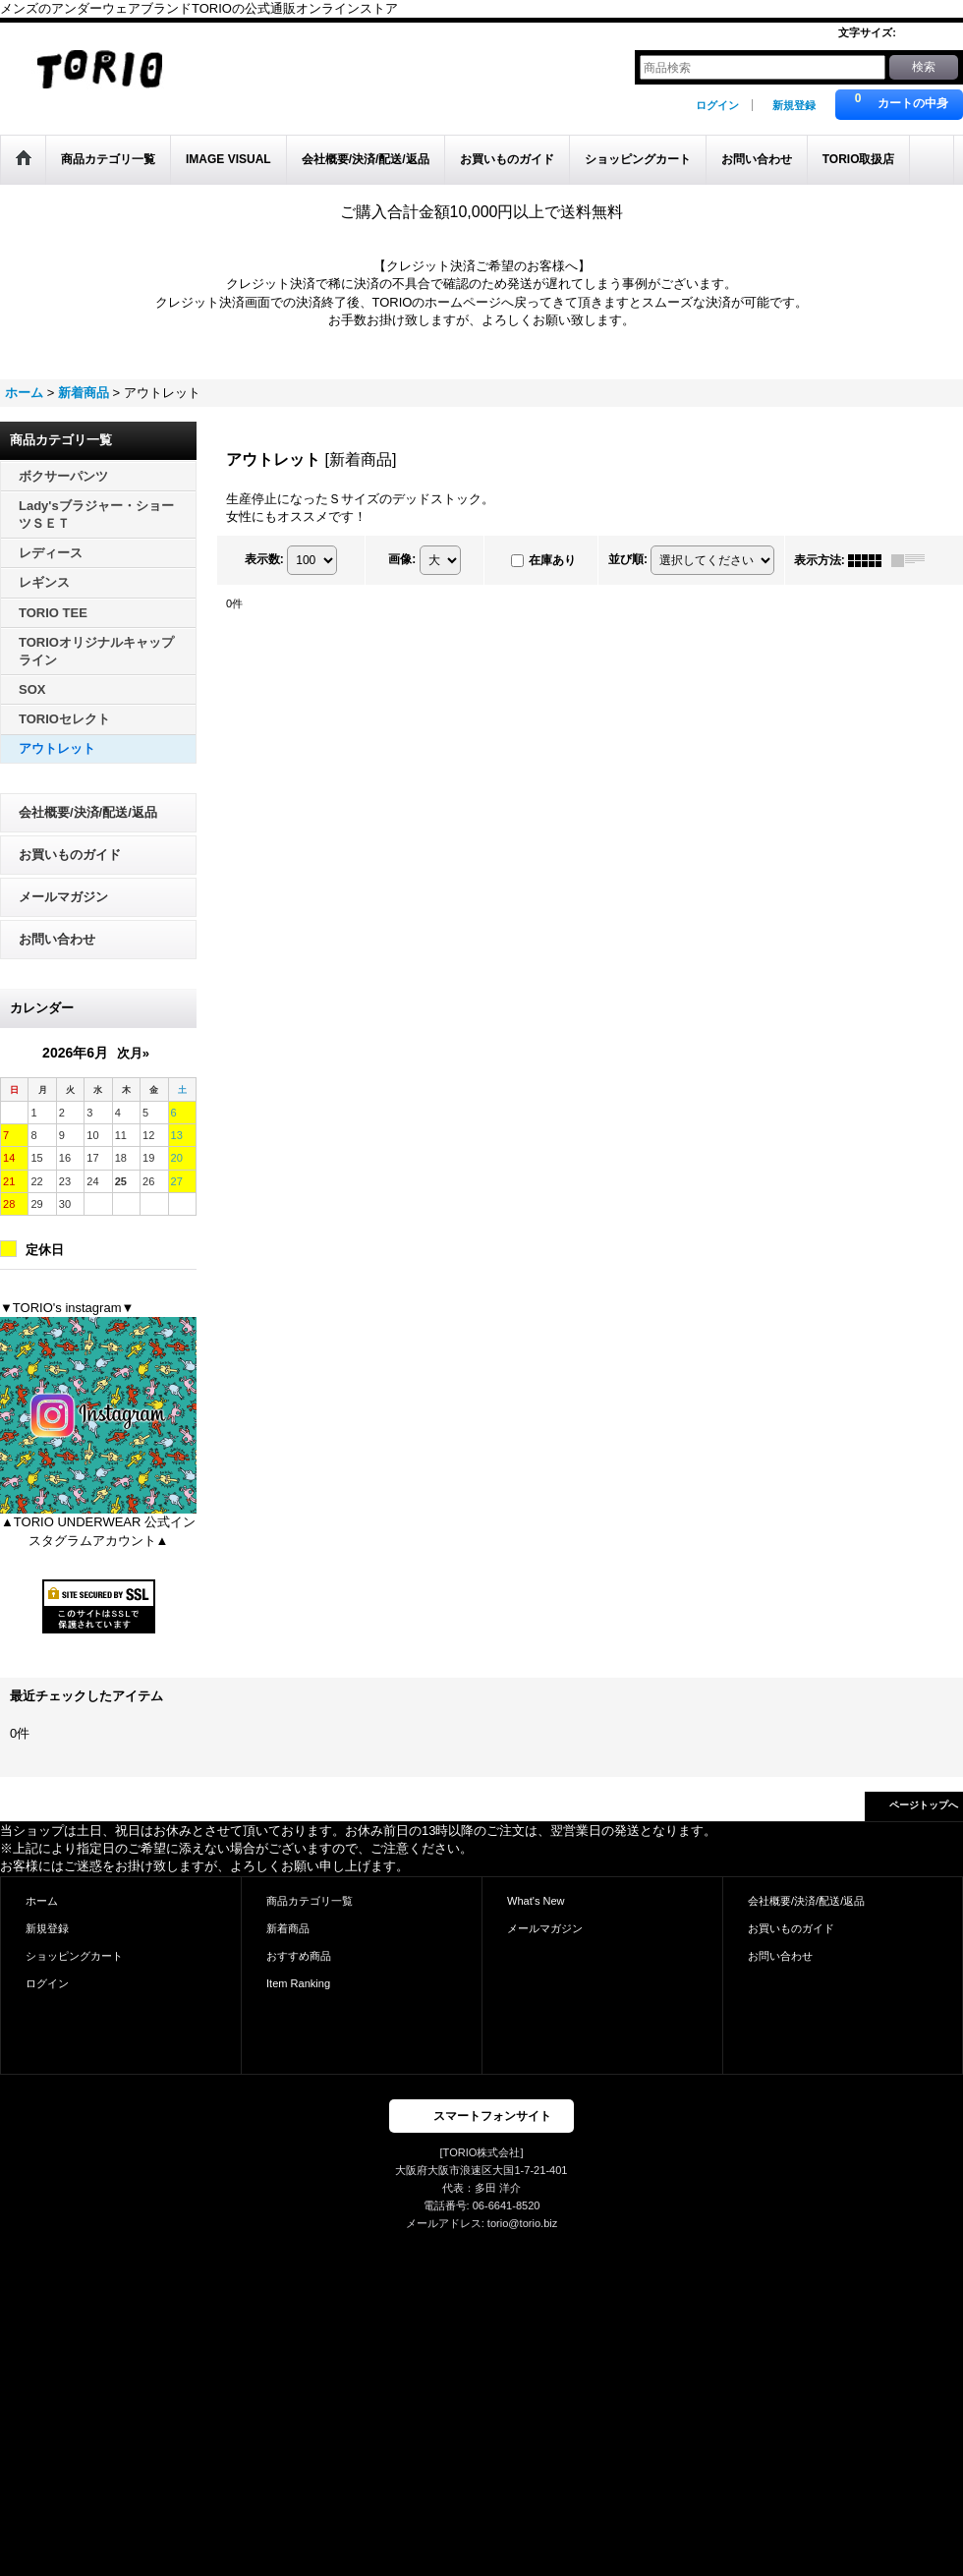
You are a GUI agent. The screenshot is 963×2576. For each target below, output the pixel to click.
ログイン (717, 105)
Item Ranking (298, 1983)
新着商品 (288, 1928)
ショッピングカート (74, 1956)
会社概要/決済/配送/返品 (88, 812)
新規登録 (794, 105)
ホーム (42, 1901)
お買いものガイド (70, 854)
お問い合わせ (57, 939)
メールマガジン (63, 896)
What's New (536, 1901)
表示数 (264, 559)
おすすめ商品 (298, 1956)
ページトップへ (923, 1805)
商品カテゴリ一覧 (309, 1901)
